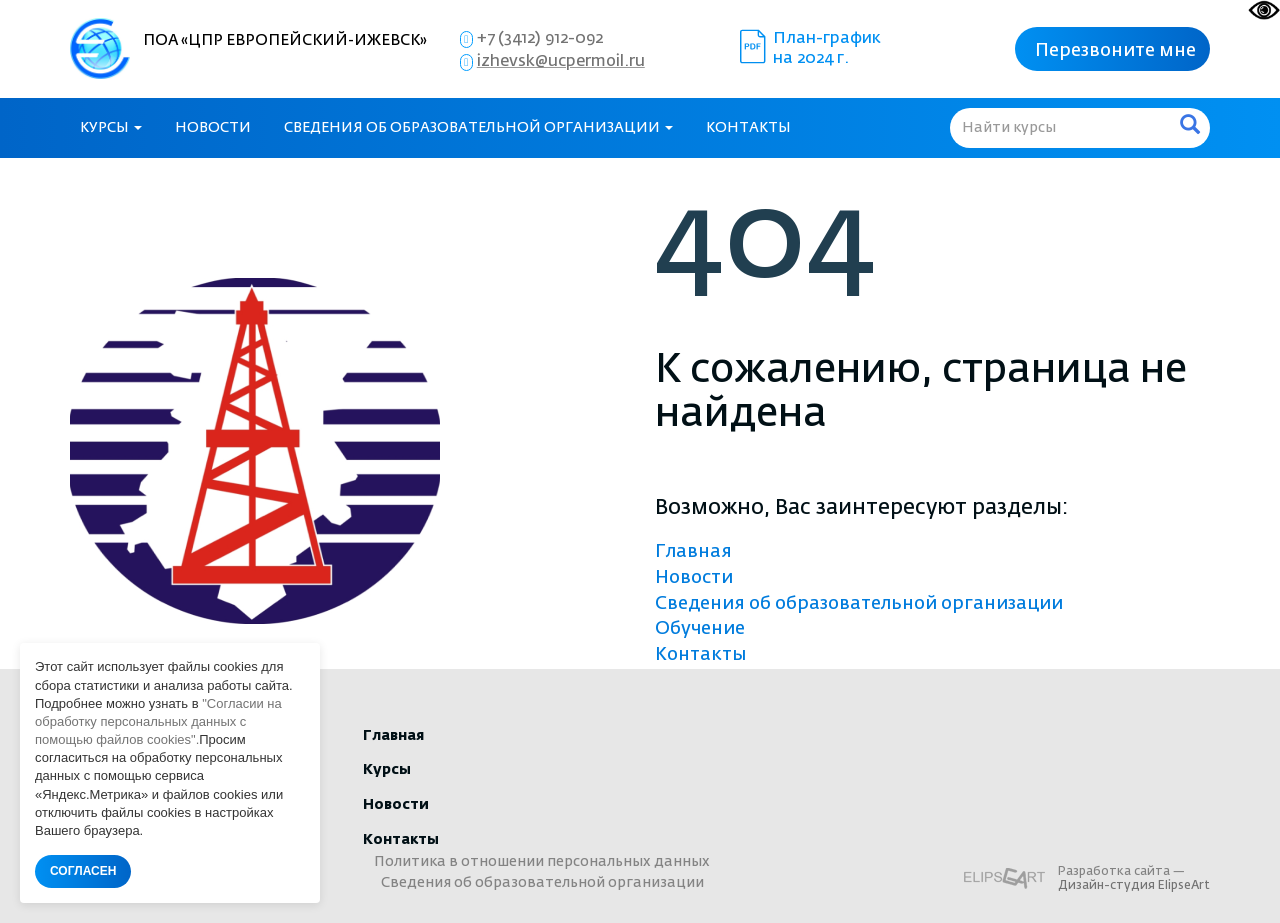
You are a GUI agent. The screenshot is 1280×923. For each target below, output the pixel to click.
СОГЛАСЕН (83, 871)
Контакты (748, 128)
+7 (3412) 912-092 (540, 39)
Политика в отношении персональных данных (542, 862)
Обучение (700, 629)
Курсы (111, 128)
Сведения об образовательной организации (478, 128)
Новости (213, 128)
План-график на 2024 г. (829, 49)
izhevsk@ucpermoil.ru (561, 62)
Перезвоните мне (1115, 51)
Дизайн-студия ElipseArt (1134, 886)
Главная (693, 552)
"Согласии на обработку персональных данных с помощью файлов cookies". (158, 721)
